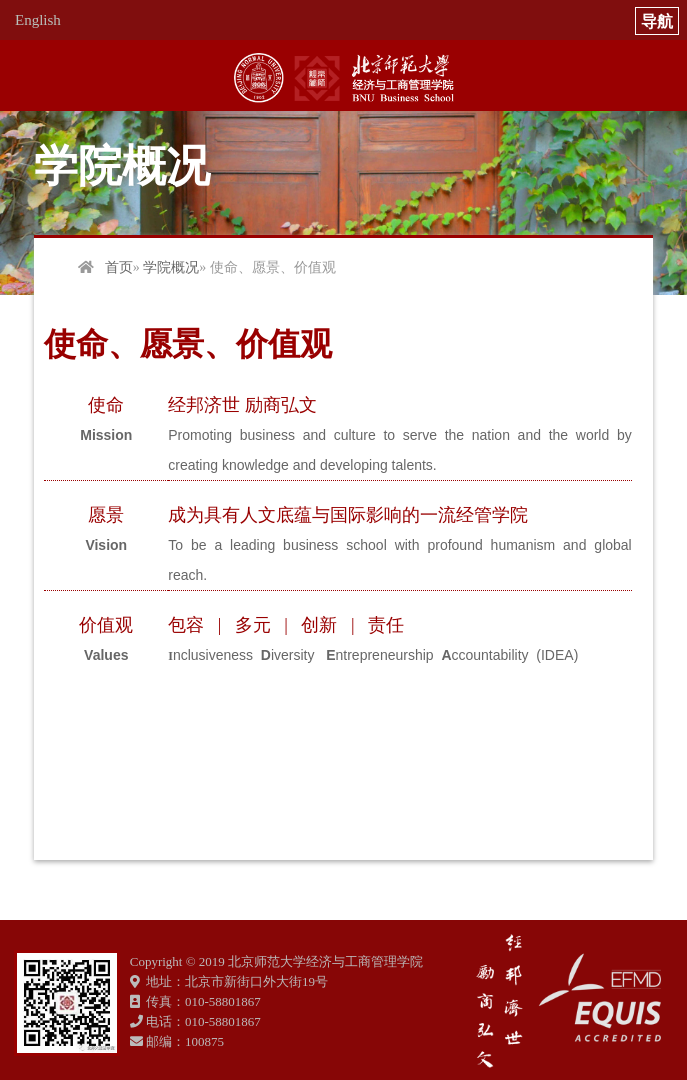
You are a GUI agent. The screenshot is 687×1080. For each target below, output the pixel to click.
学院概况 (171, 267)
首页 (119, 267)
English (38, 20)
